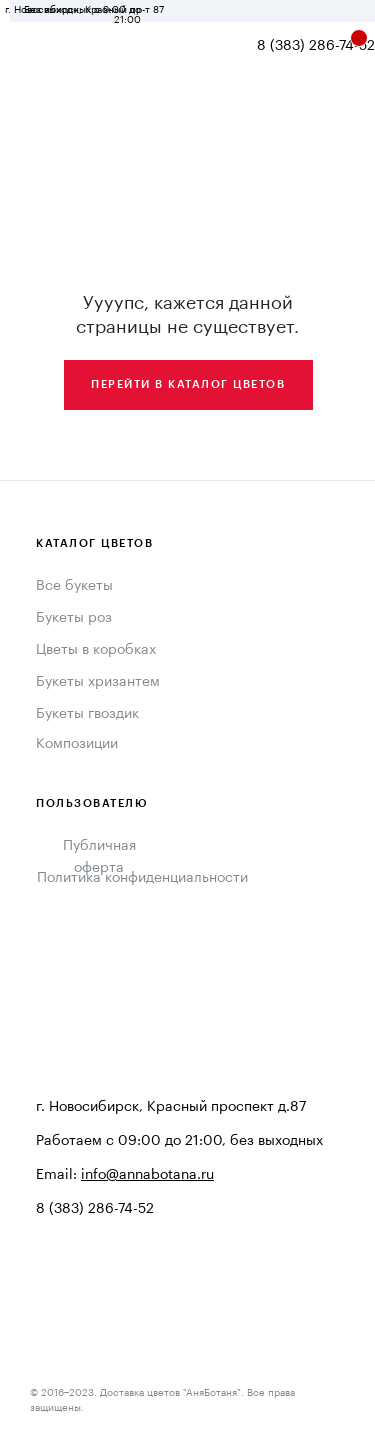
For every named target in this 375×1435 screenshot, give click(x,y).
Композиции (77, 744)
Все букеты (74, 586)
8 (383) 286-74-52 (316, 46)
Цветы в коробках (96, 650)
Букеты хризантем (98, 682)
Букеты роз (74, 618)
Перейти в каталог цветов (188, 384)
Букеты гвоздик (87, 714)
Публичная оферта (99, 857)
